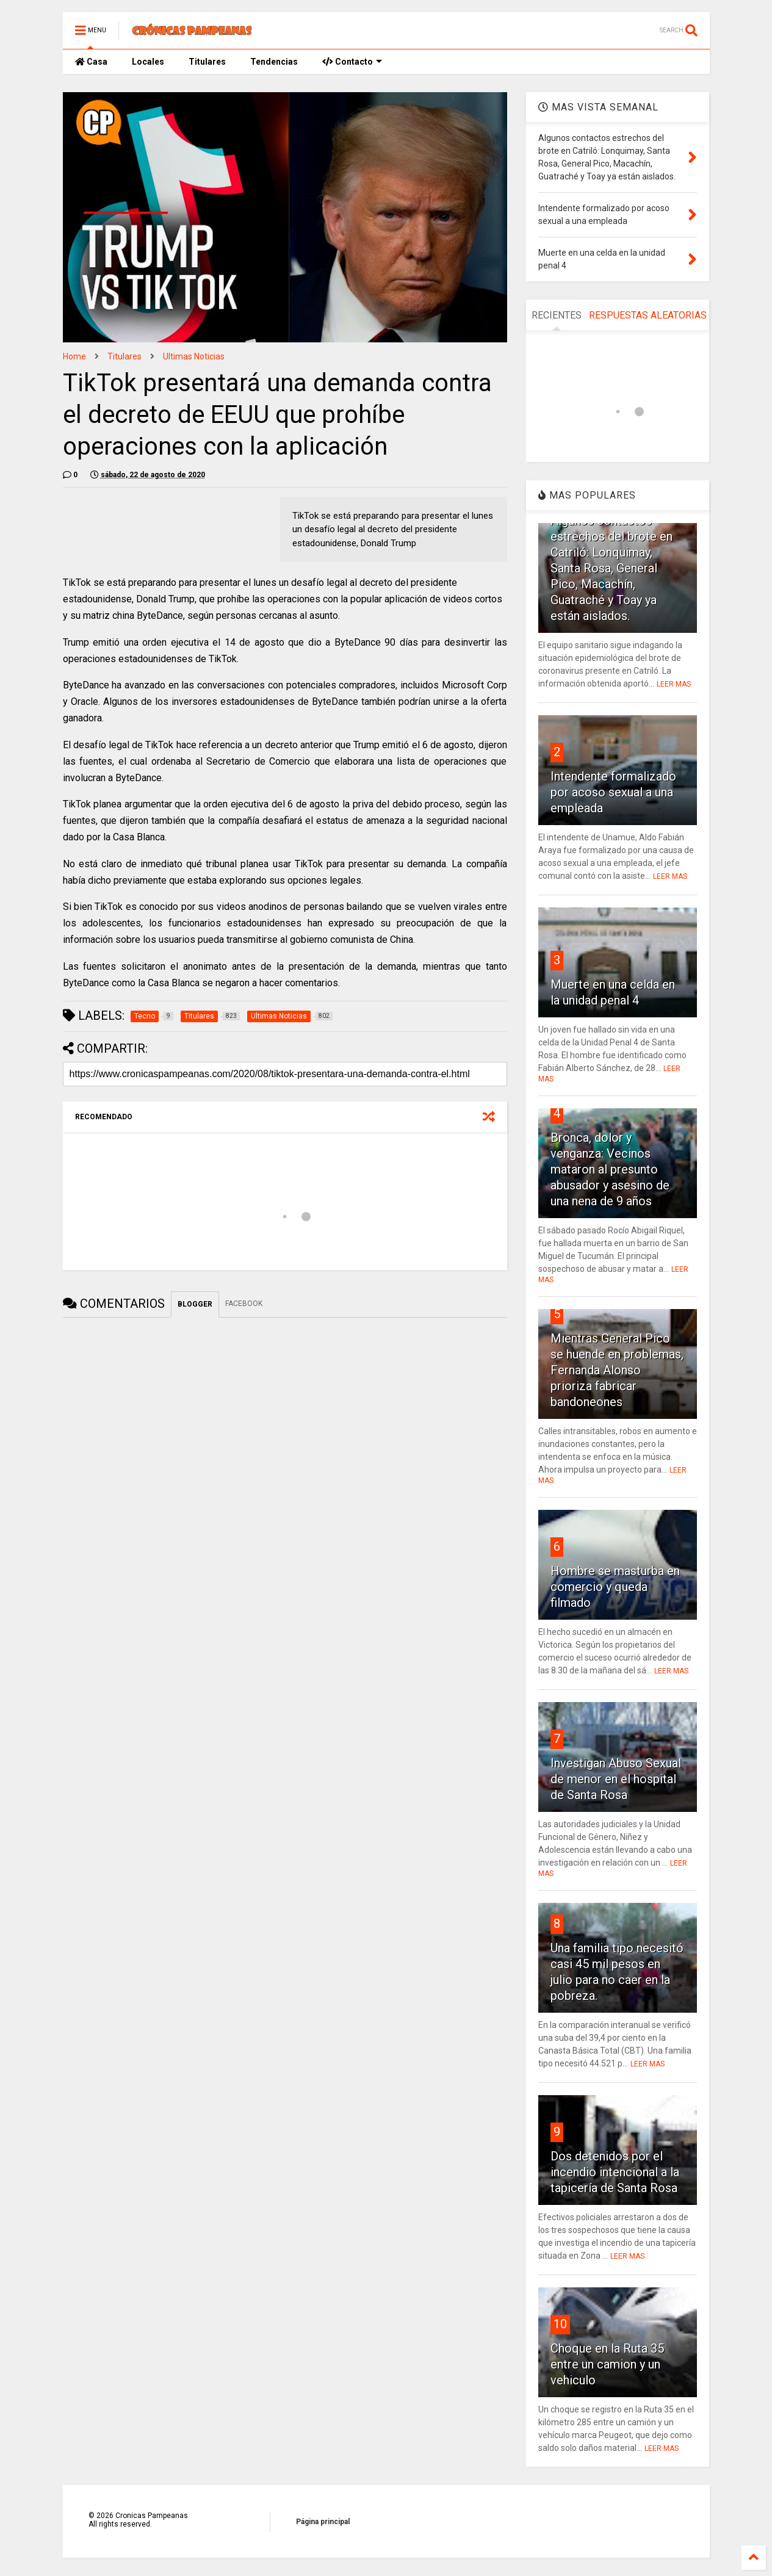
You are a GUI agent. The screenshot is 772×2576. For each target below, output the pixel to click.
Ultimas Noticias (194, 356)
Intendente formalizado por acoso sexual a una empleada (613, 792)
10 (560, 2324)
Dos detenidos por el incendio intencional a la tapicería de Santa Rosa (614, 2172)
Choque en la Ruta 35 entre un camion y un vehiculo (607, 2364)
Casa (91, 62)
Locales (148, 62)
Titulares (207, 62)
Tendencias (274, 62)
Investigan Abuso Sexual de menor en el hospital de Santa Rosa (615, 1779)
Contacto (352, 62)
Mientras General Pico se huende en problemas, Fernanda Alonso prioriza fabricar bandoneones (617, 1370)
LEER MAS (674, 684)
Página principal (323, 2521)
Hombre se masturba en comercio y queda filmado (615, 1587)
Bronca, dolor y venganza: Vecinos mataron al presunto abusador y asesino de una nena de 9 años (609, 1169)
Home (74, 356)
